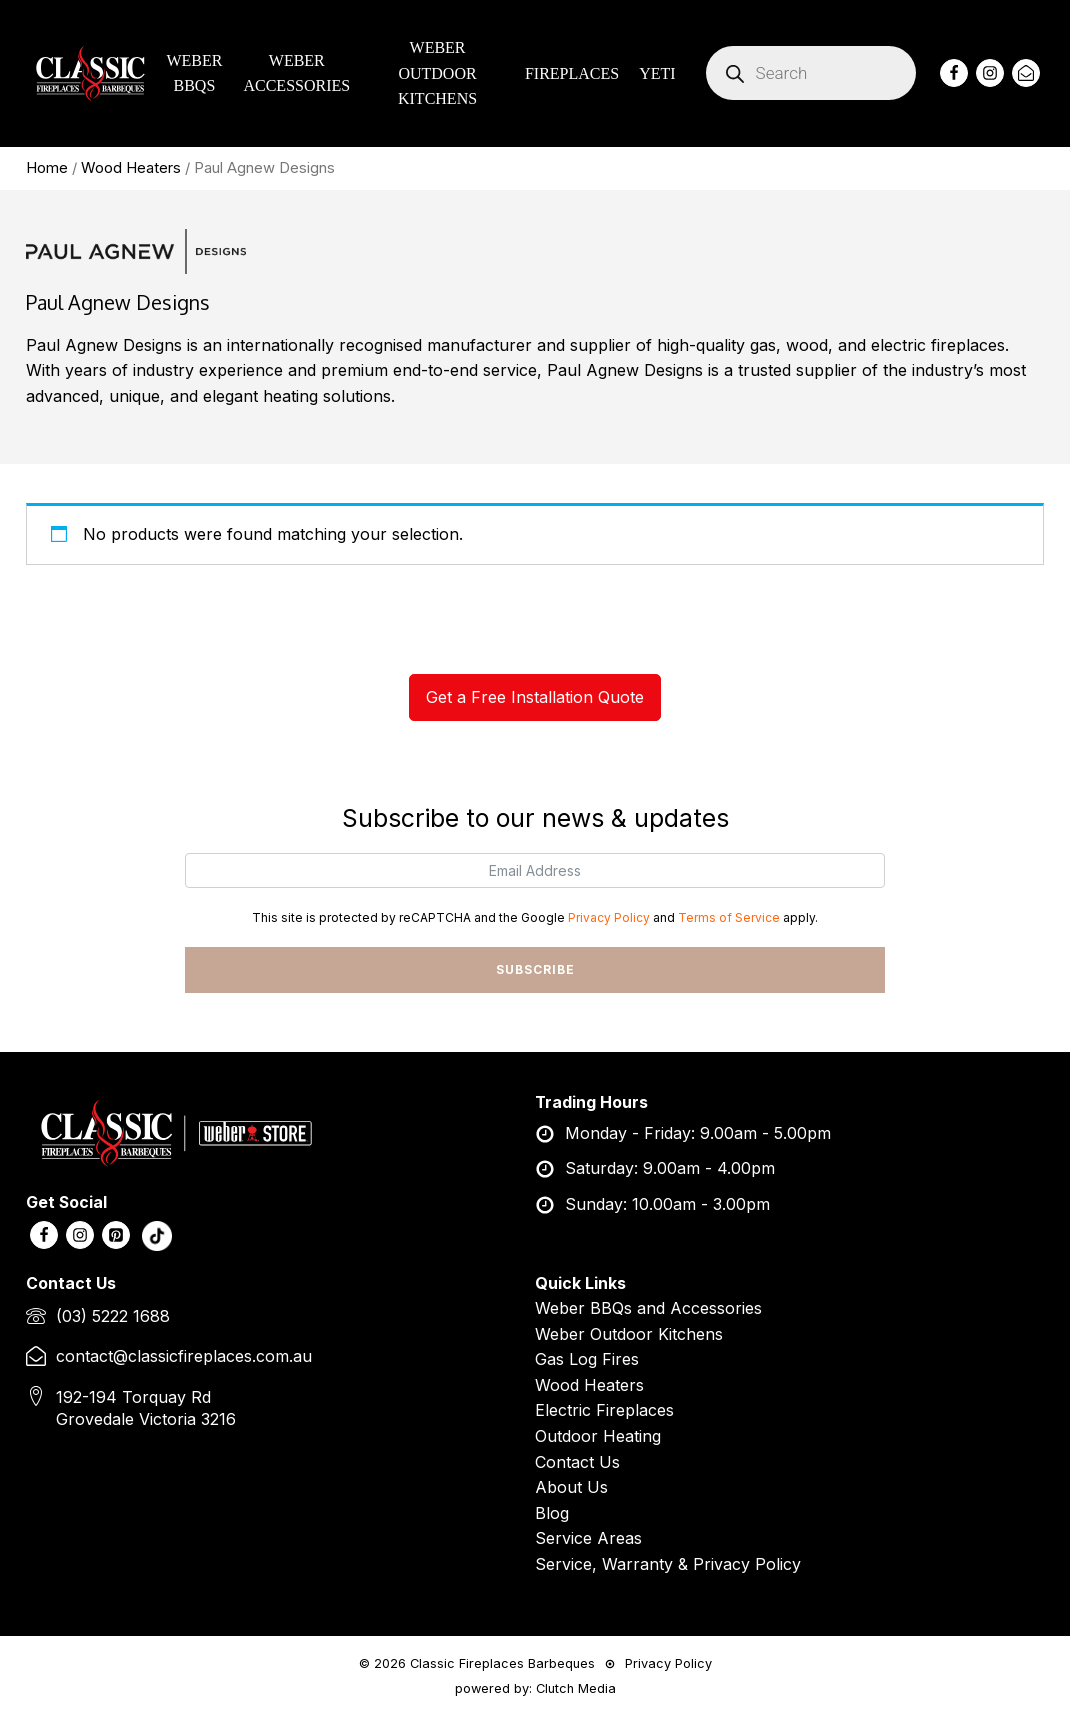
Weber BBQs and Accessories (648, 1308)
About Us (571, 1488)
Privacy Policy (609, 917)
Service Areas (588, 1539)
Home (47, 168)
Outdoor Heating (598, 1436)
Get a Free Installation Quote (535, 697)
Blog (552, 1513)
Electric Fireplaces (604, 1411)
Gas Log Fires (587, 1360)
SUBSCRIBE (535, 969)
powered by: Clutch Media (535, 1689)
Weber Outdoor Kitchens (629, 1334)
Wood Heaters (131, 168)
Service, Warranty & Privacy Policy (668, 1564)
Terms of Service (729, 917)
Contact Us (577, 1462)
